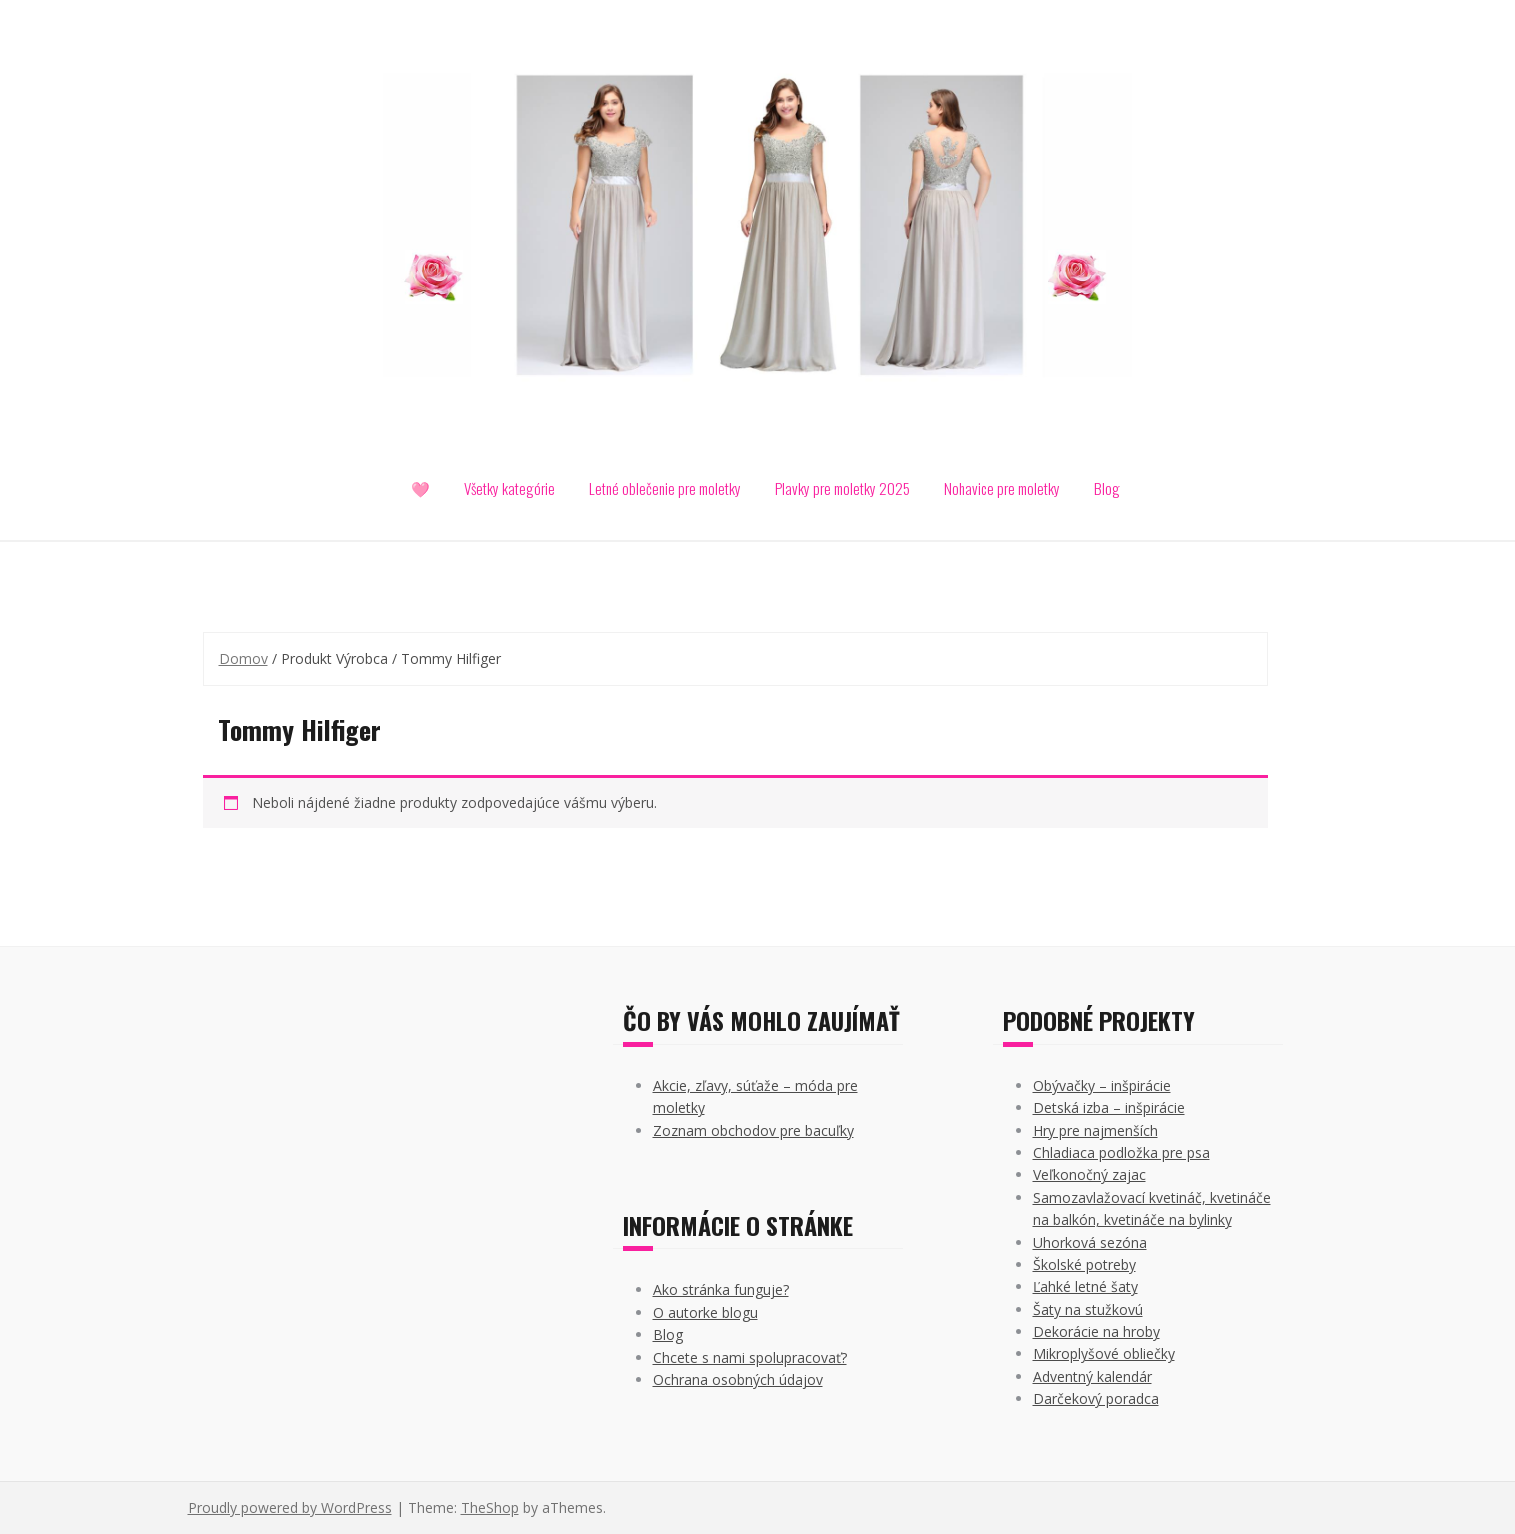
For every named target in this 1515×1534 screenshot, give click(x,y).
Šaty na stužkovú (1088, 1309)
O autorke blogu (705, 1312)
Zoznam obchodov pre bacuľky (753, 1130)
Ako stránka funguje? (721, 1289)
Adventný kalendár (1092, 1376)
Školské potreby (1084, 1264)
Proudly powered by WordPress (290, 1507)
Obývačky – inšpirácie (1102, 1085)
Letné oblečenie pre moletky (665, 488)
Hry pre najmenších (1095, 1130)
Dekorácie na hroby (1096, 1331)
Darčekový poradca (1096, 1398)
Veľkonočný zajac (1089, 1174)
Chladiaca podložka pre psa (1121, 1152)
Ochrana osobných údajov (738, 1379)
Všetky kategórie (509, 488)
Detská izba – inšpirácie (1109, 1107)
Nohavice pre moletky (1002, 488)
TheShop (490, 1507)
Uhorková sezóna (1090, 1242)
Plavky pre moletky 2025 (842, 488)
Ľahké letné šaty (1085, 1286)
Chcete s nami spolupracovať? (750, 1357)
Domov (243, 658)
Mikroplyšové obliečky (1104, 1353)
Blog (1107, 488)
